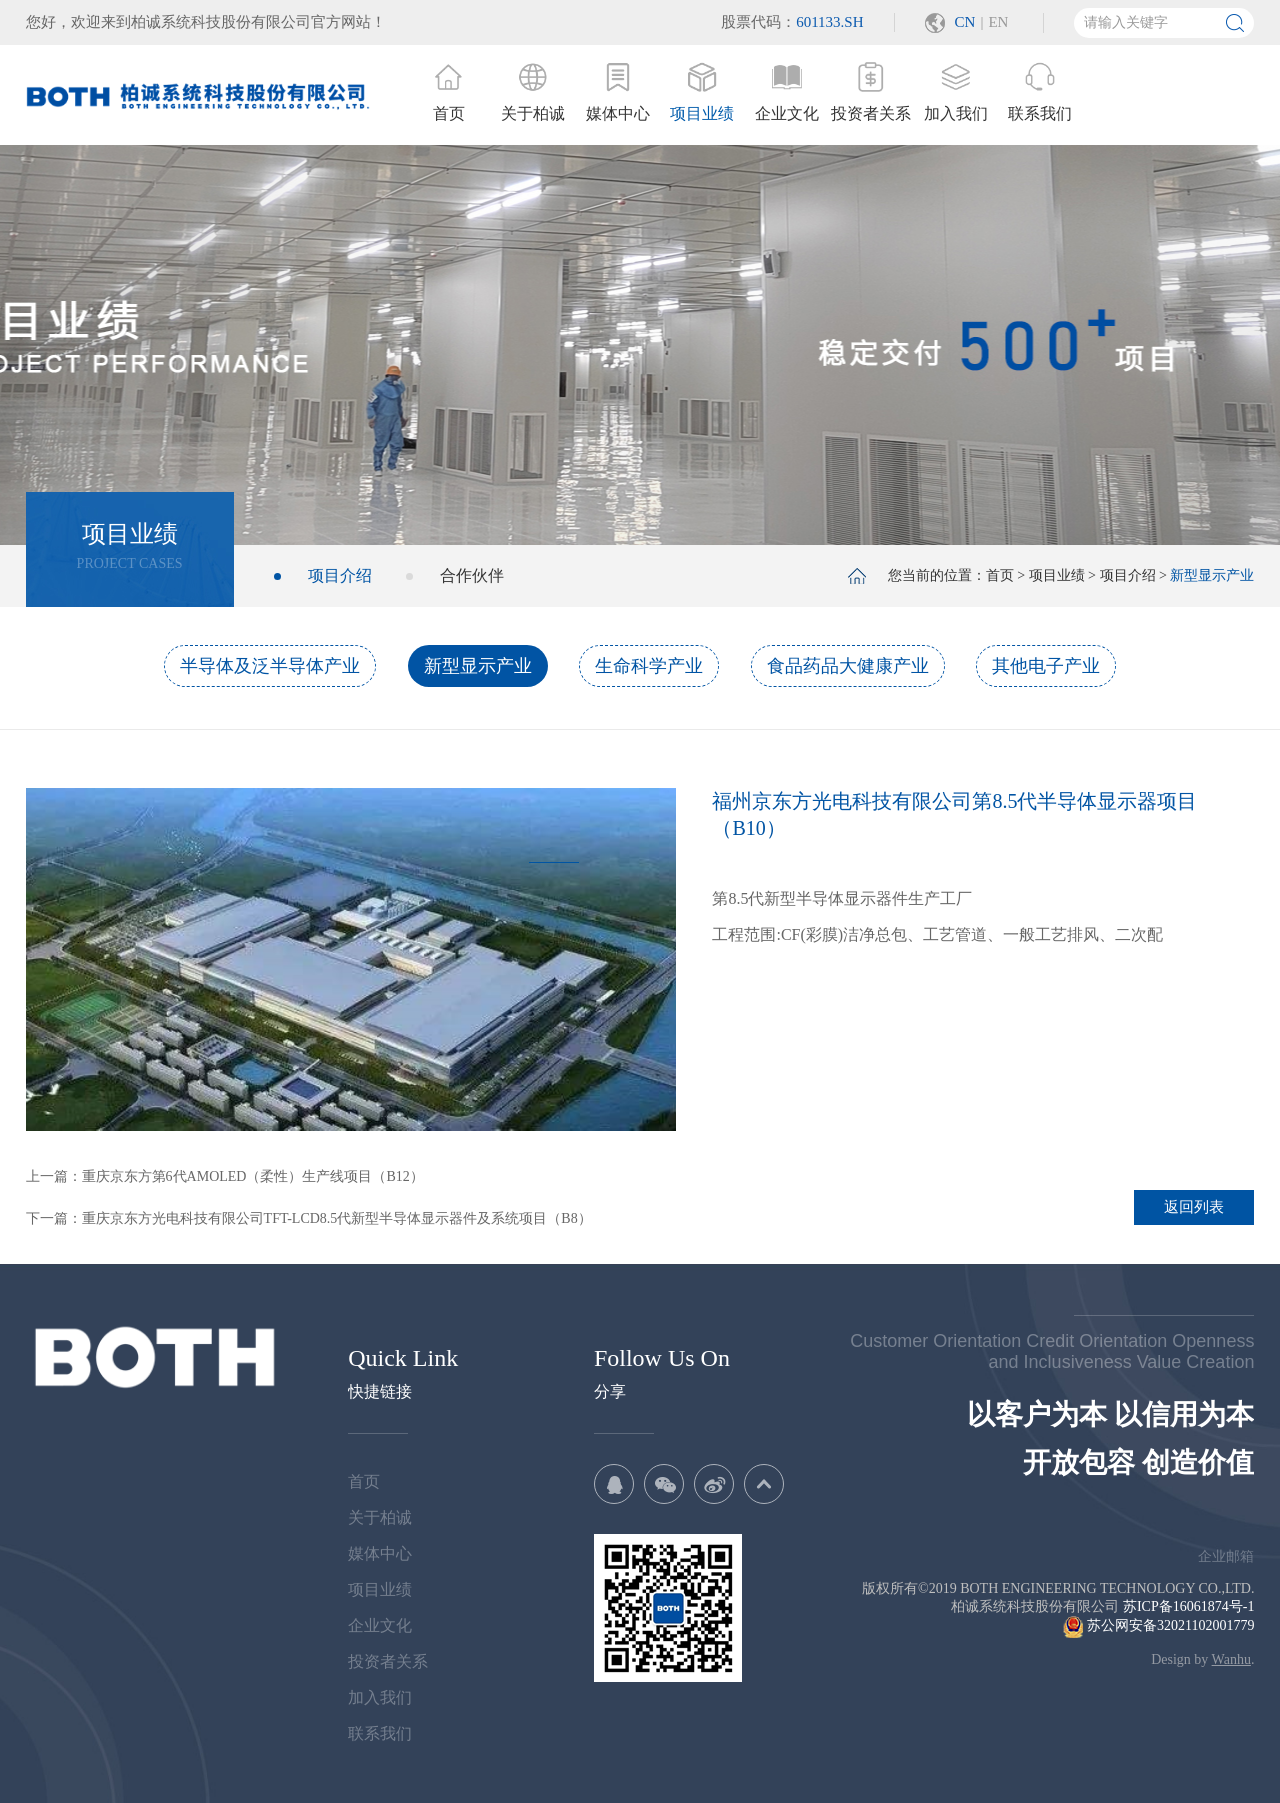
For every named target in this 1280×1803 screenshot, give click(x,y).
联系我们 (380, 1733)
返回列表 (1194, 1207)
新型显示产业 (478, 666)
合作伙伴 (472, 575)
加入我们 (380, 1697)
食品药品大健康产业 (848, 666)
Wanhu (1231, 1659)
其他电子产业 (1046, 666)
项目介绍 (340, 575)
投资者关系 (388, 1661)
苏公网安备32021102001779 (1158, 1625)
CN (965, 22)
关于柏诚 (380, 1517)
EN (998, 22)
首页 (1000, 575)
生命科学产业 (649, 666)
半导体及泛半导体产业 (270, 666)
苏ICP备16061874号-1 (1188, 1606)
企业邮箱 (1226, 1556)
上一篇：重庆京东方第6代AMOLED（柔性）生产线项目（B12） (225, 1176)
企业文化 (380, 1625)
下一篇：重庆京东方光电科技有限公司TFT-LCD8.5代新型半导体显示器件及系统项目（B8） (309, 1218)
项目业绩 (1057, 575)
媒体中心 (380, 1553)
